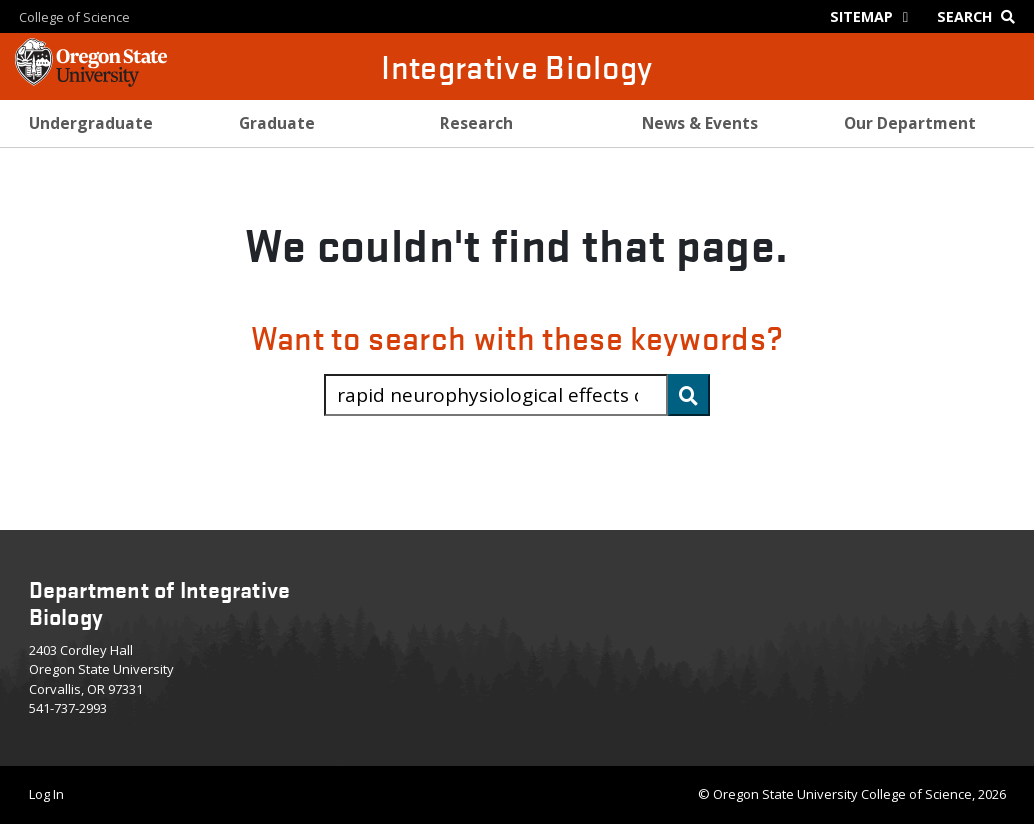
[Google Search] (980, 16)
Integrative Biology (517, 66)
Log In (46, 794)
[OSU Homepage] (91, 80)
